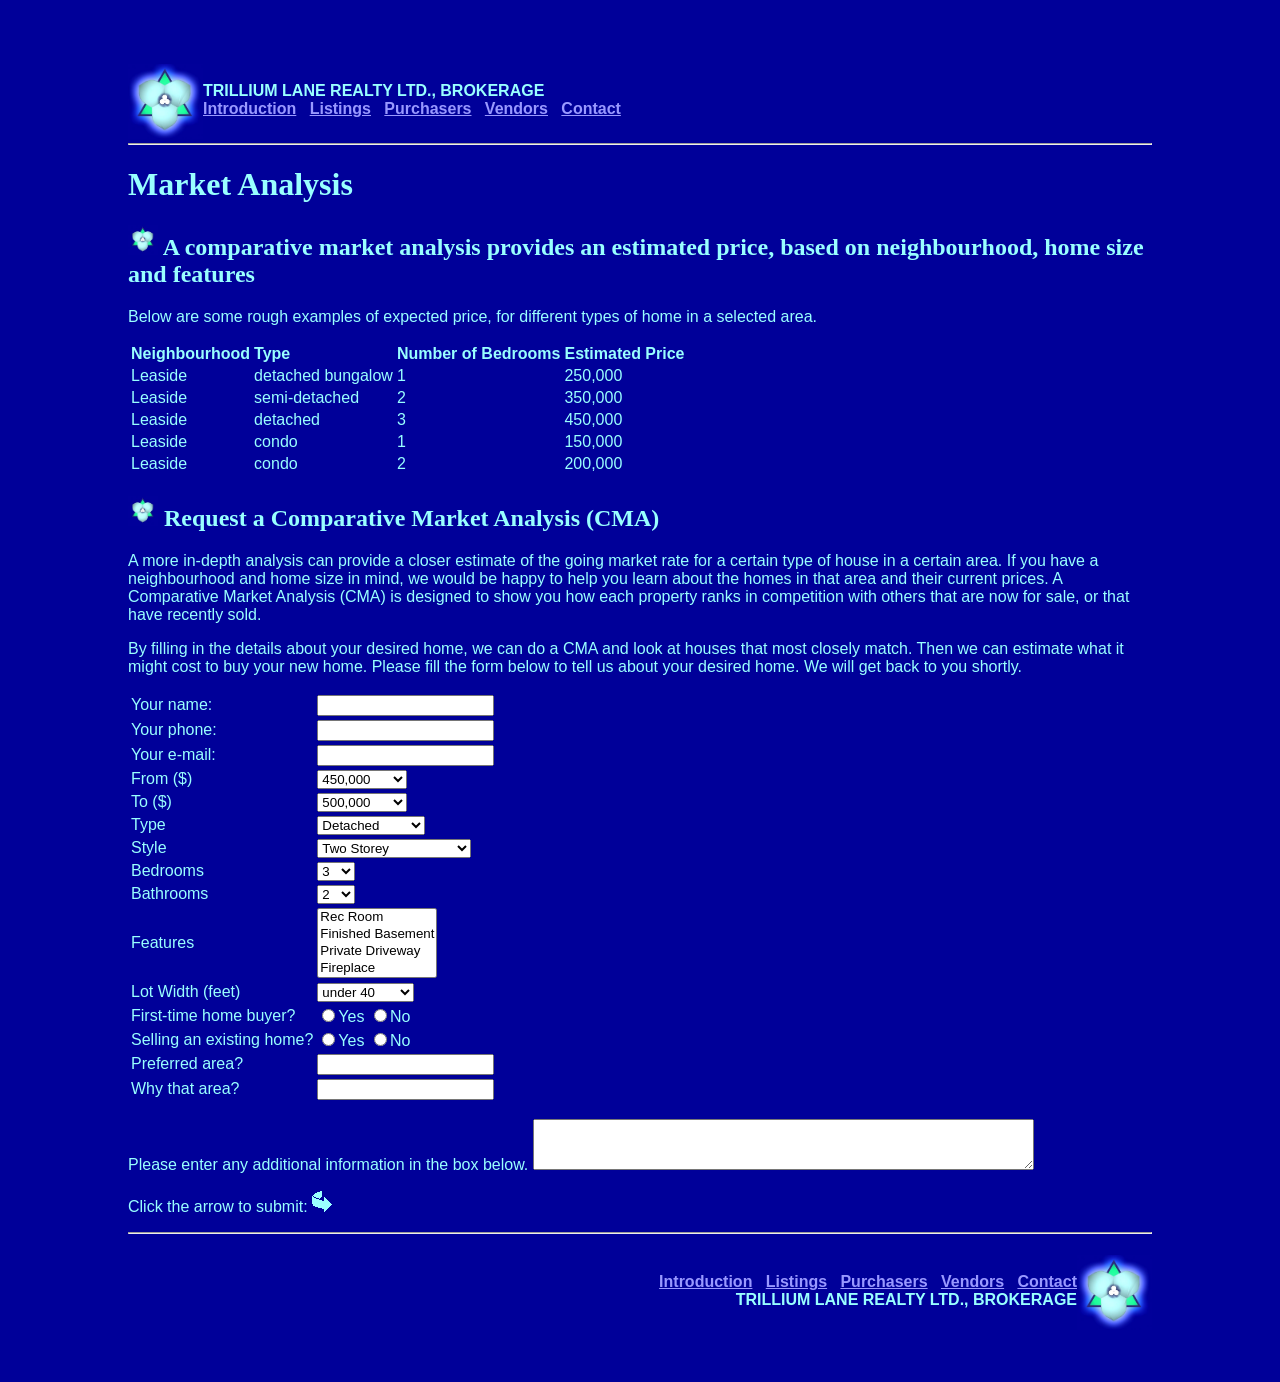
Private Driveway (377, 951)
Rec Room (377, 917)
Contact (591, 108)
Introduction (249, 108)
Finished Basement (377, 934)
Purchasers (427, 108)
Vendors (516, 108)
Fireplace (377, 968)
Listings (340, 108)
